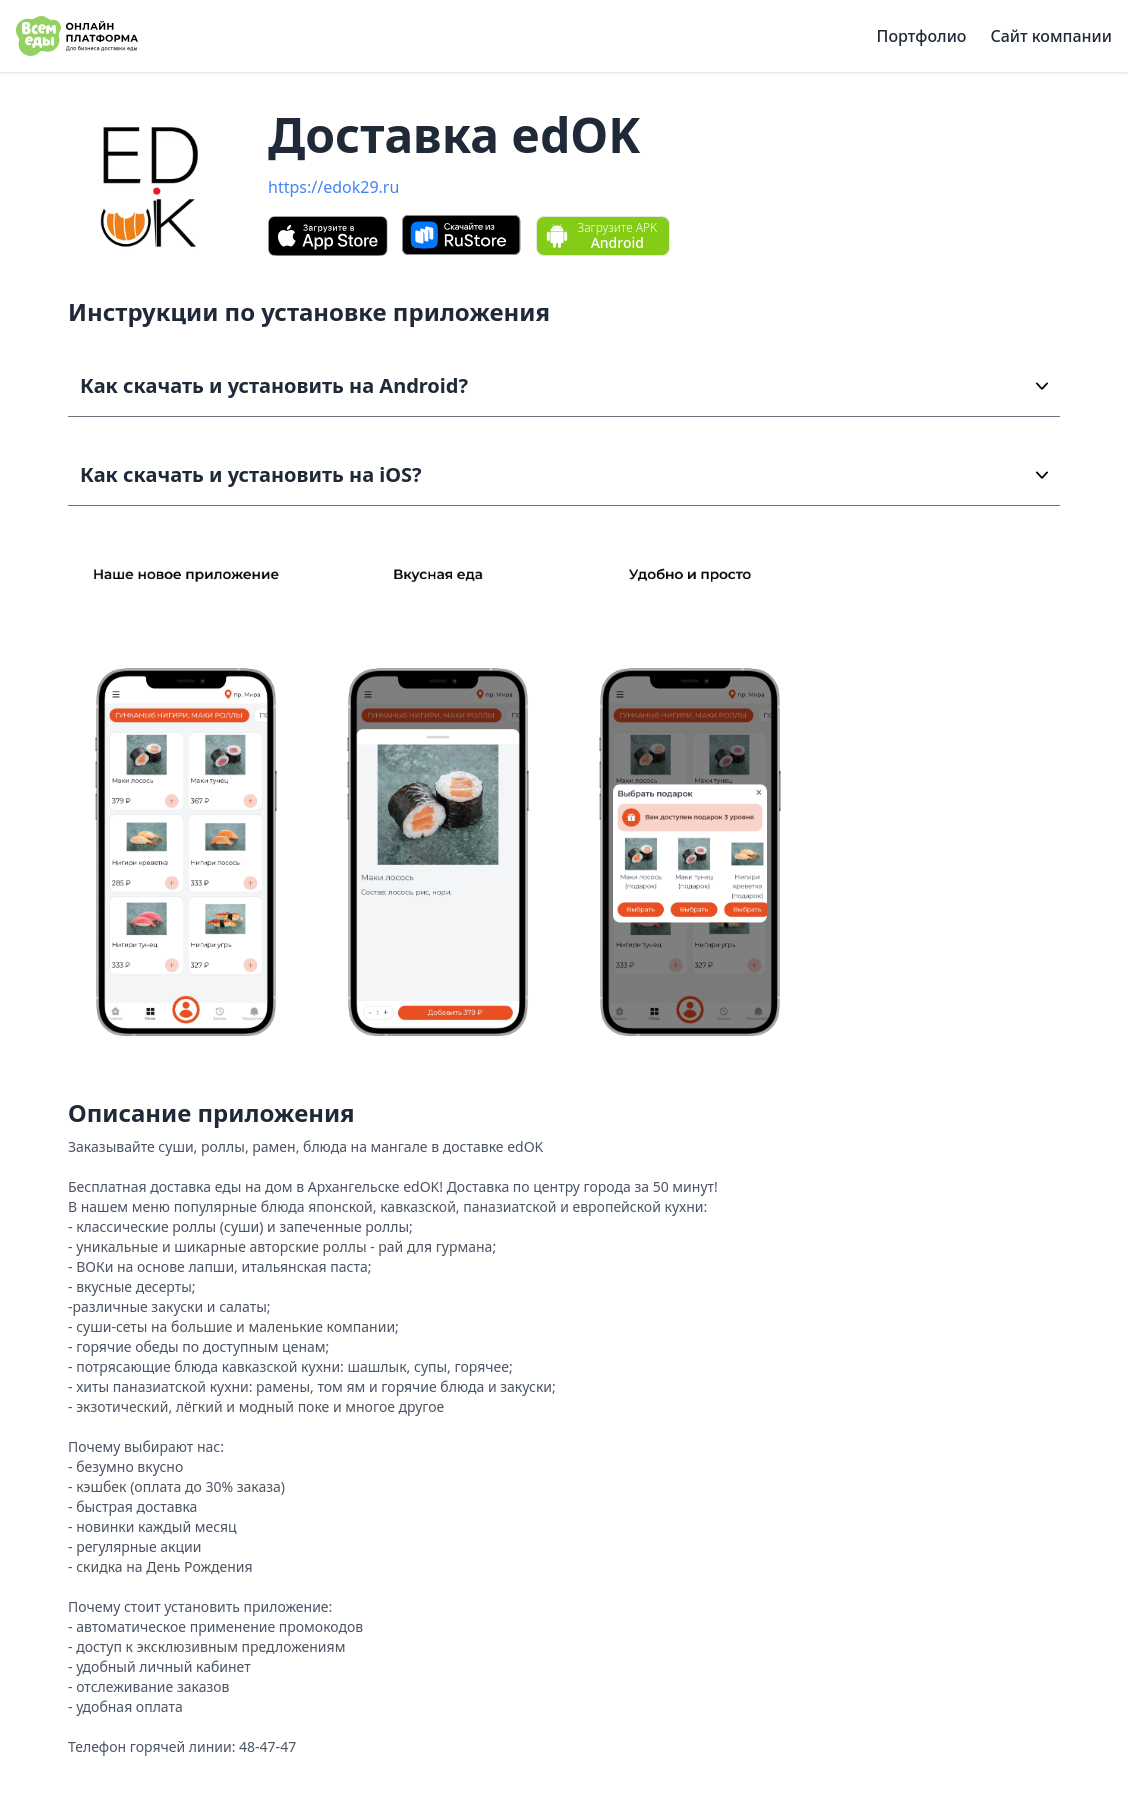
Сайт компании (1051, 36)
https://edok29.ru (333, 187)
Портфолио (922, 36)
